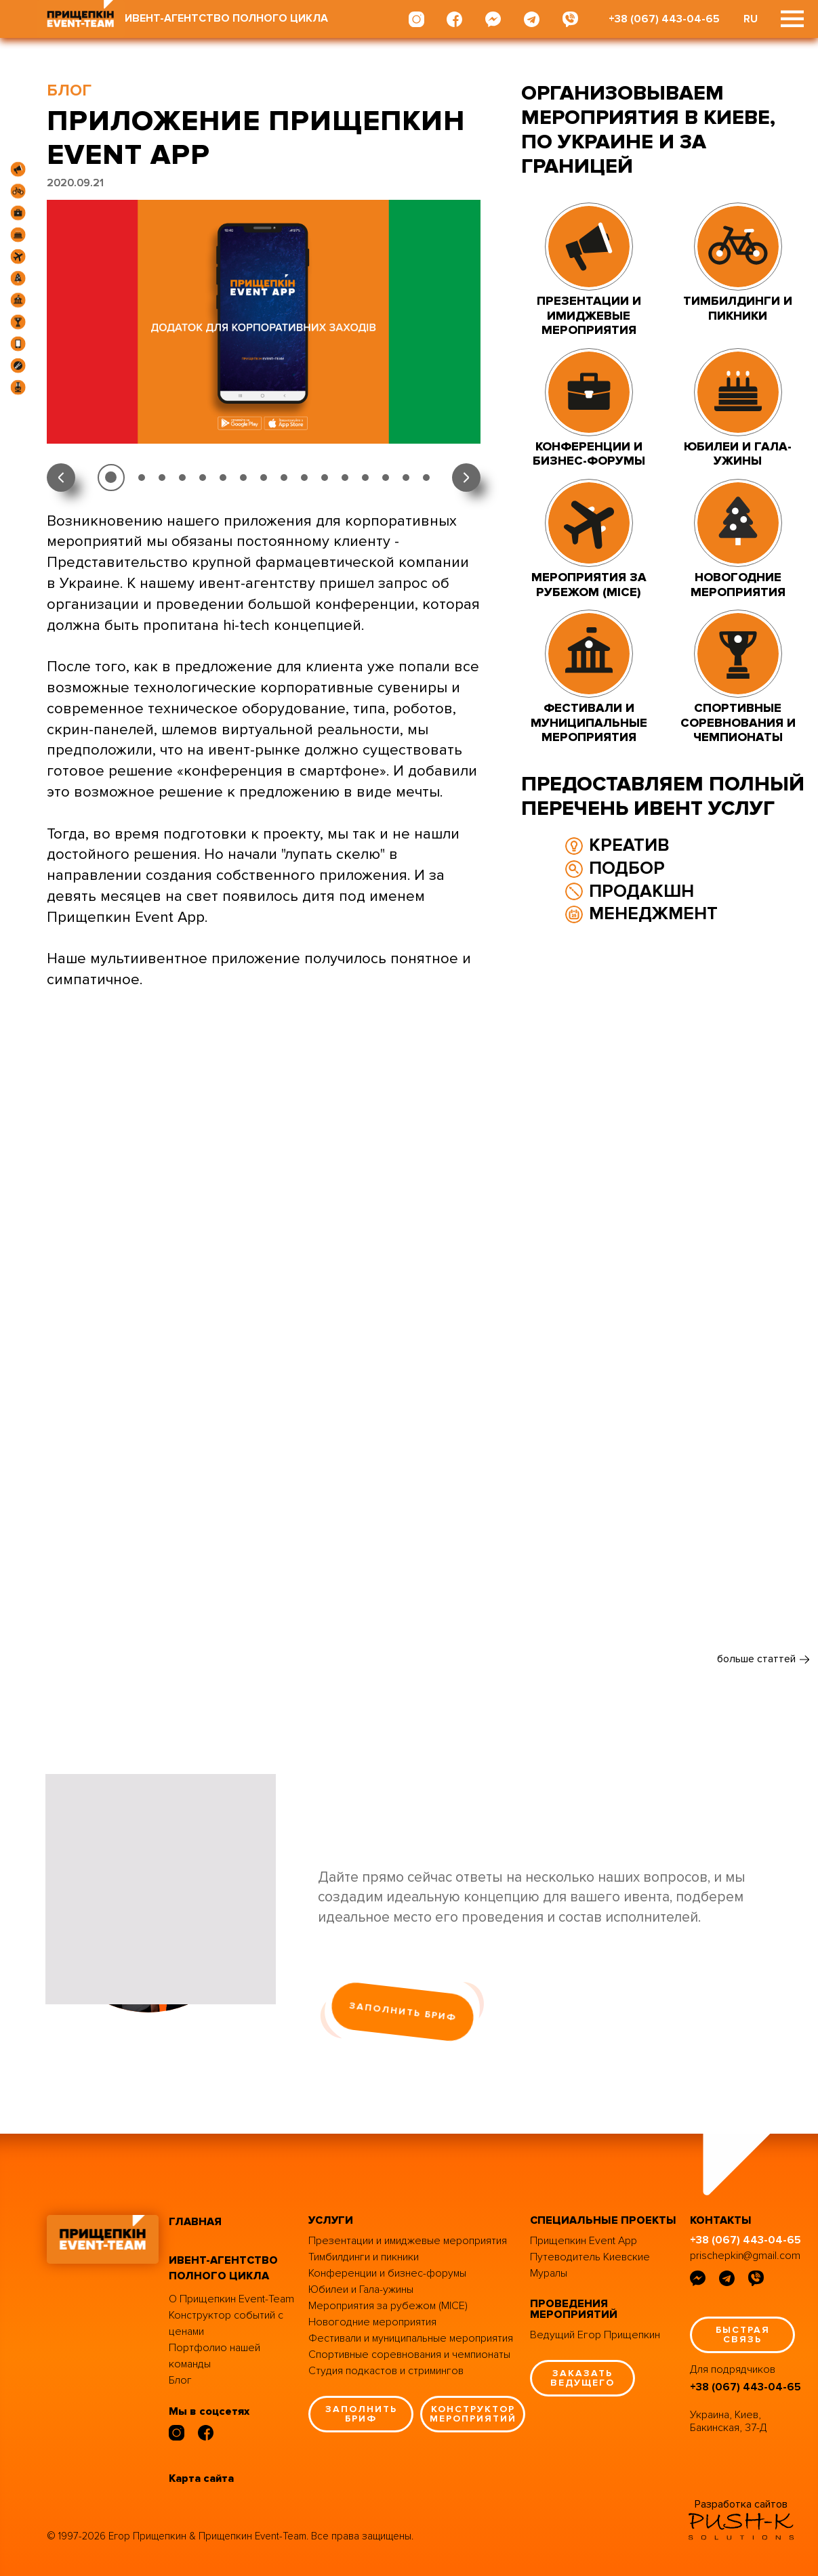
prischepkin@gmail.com (745, 2255)
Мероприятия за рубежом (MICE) (388, 2306)
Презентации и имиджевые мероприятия (407, 2240)
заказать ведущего (582, 2377)
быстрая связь (743, 2334)
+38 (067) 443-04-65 (664, 19)
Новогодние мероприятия (372, 2322)
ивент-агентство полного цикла (223, 2268)
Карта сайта (201, 2478)
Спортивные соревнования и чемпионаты (409, 2354)
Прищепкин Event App (583, 2240)
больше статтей (756, 1659)
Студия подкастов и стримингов (386, 2371)
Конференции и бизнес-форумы (387, 2273)
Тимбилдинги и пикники (363, 2257)
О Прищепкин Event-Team (231, 2299)
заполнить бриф (402, 2011)
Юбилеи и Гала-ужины (360, 2289)
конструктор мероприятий (473, 2413)
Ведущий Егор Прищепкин (595, 2335)
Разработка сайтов (741, 2504)
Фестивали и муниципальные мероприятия (410, 2338)
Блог (180, 2380)
